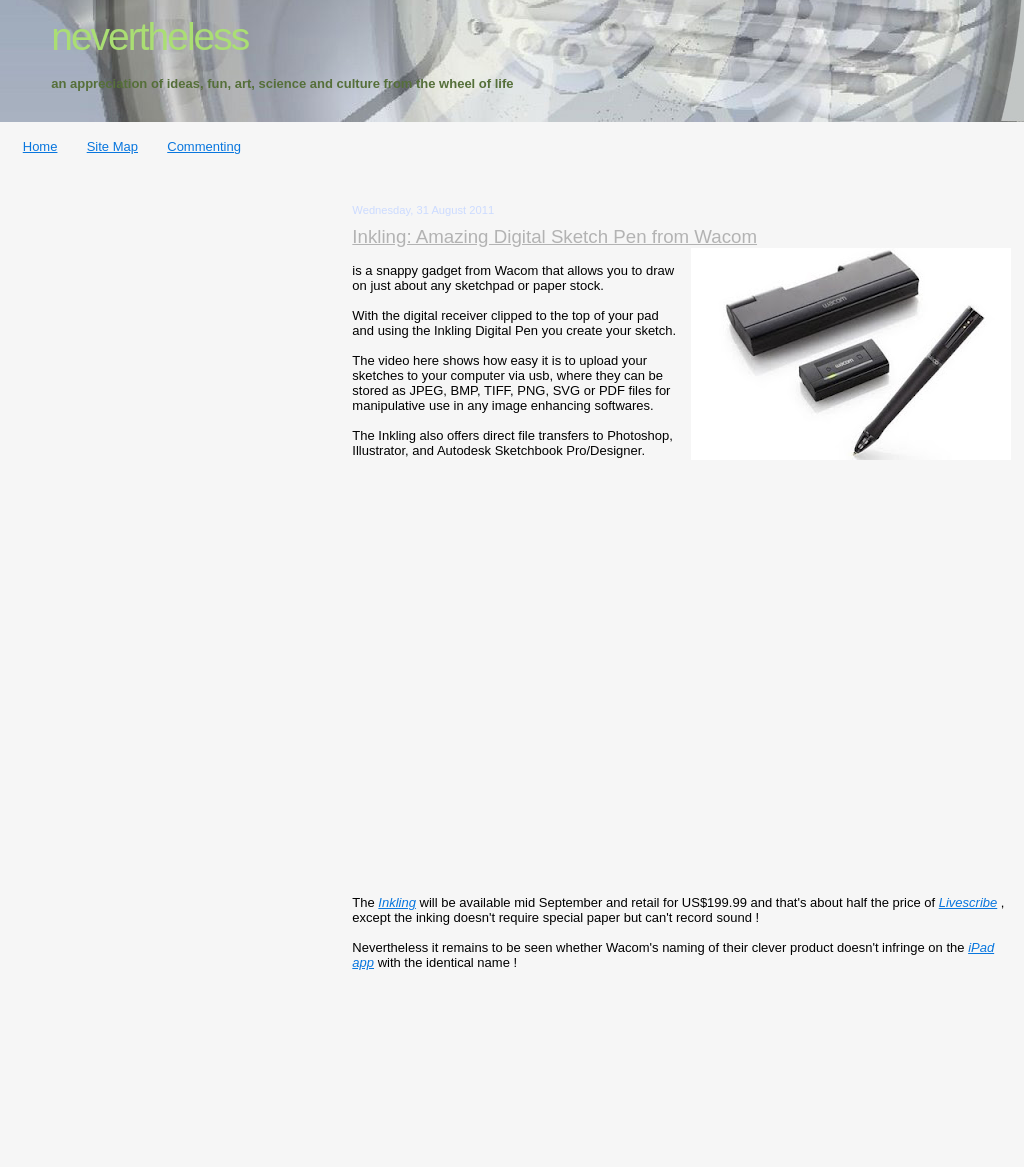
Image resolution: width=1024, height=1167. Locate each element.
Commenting (204, 146)
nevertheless (149, 36)
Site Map (112, 146)
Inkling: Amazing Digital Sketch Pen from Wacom (554, 236)
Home (40, 146)
